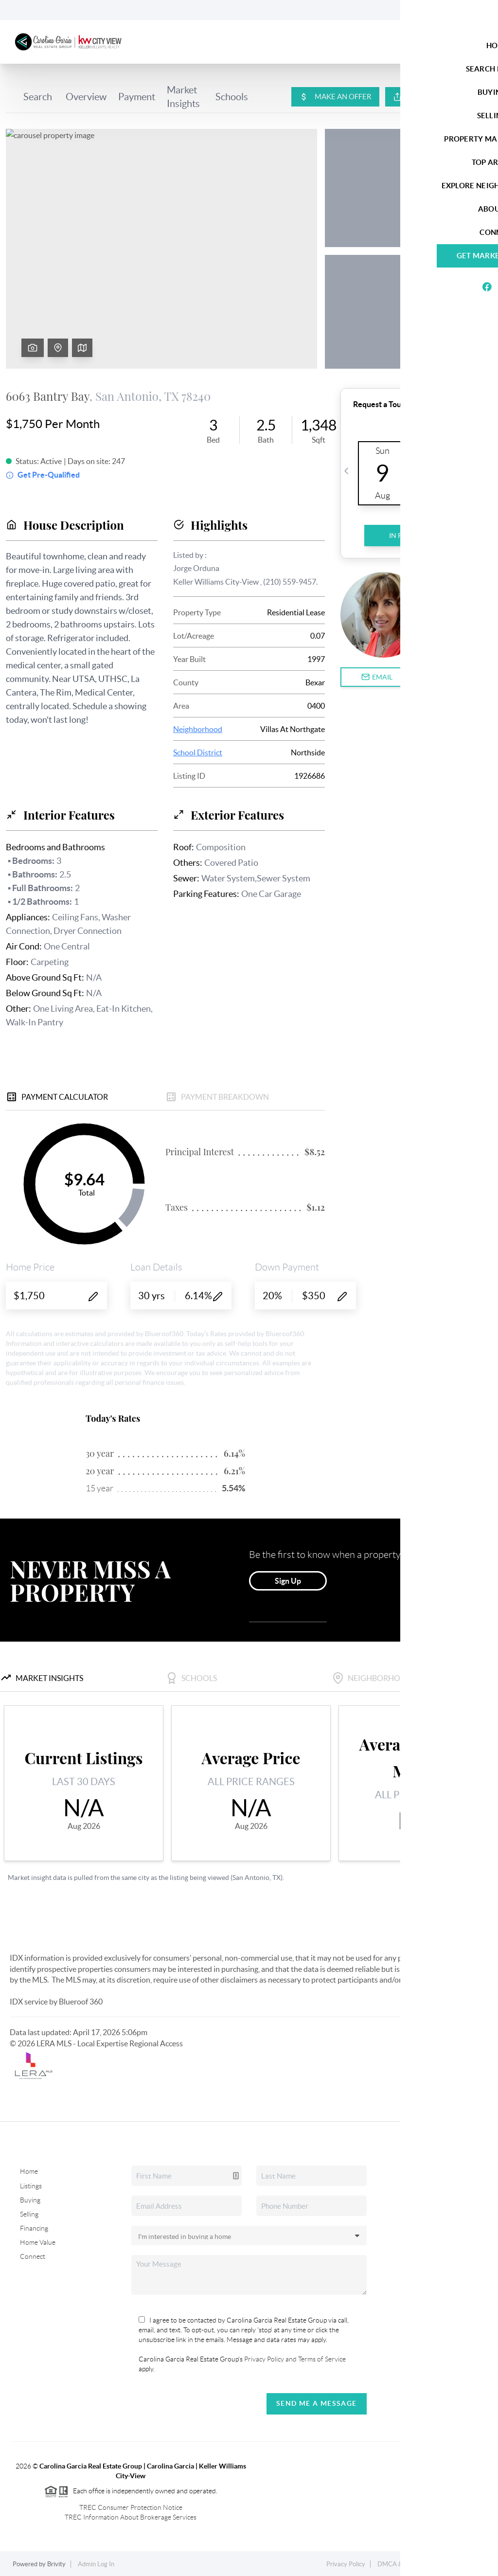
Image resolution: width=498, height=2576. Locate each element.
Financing (34, 2228)
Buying (30, 2200)
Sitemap (473, 2564)
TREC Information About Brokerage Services (130, 2517)
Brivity (56, 2564)
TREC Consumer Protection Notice (130, 2507)
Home (29, 2171)
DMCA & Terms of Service (413, 2564)
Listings (31, 2186)
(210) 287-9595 (444, 2276)
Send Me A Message (316, 2403)
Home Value (37, 2242)
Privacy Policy (345, 2564)
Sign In (460, 10)
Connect (32, 2256)
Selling (29, 2214)
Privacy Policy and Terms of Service (294, 2359)
